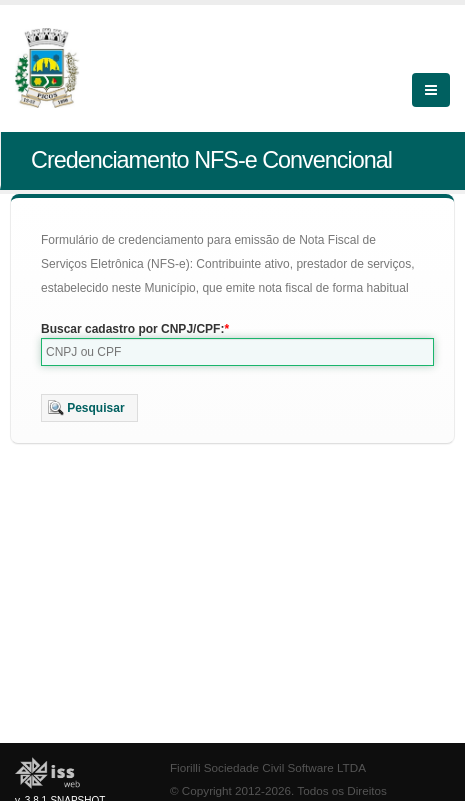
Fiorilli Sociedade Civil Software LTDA (268, 767)
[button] (89, 408)
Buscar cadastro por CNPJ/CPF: (132, 329)
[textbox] (237, 352)
